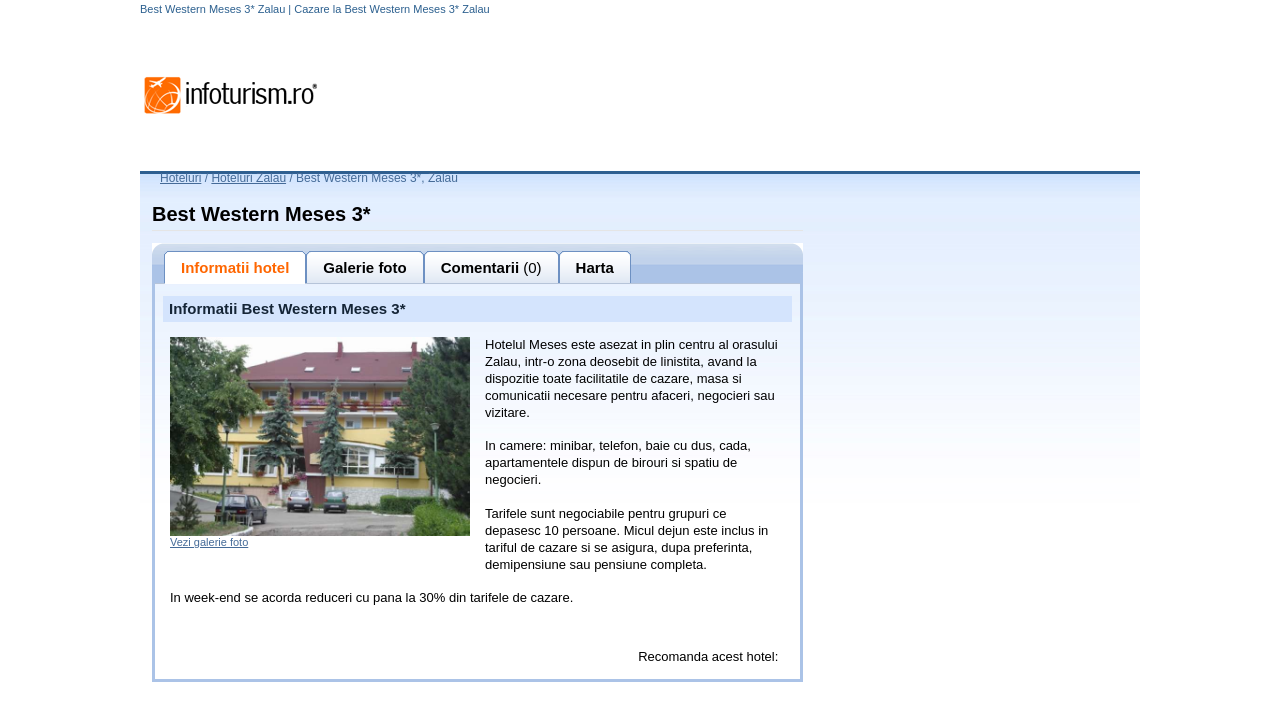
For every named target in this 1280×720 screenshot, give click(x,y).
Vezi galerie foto (209, 542)
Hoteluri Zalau (248, 178)
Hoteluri (180, 178)
